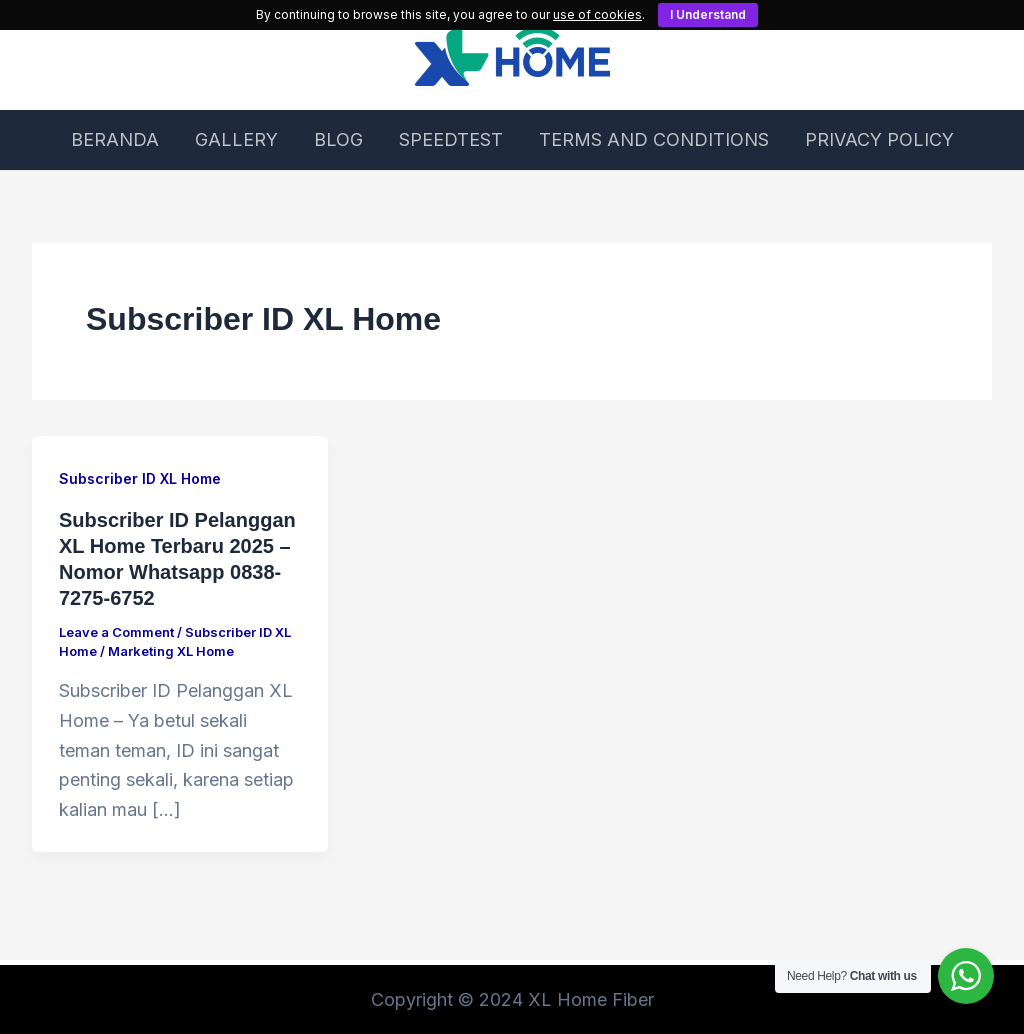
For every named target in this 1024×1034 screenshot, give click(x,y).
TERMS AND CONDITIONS (654, 139)
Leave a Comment (116, 632)
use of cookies (597, 14)
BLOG (338, 139)
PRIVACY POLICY (879, 139)
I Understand (708, 14)
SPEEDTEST (451, 139)
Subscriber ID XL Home (140, 478)
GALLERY (236, 139)
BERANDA (115, 139)
